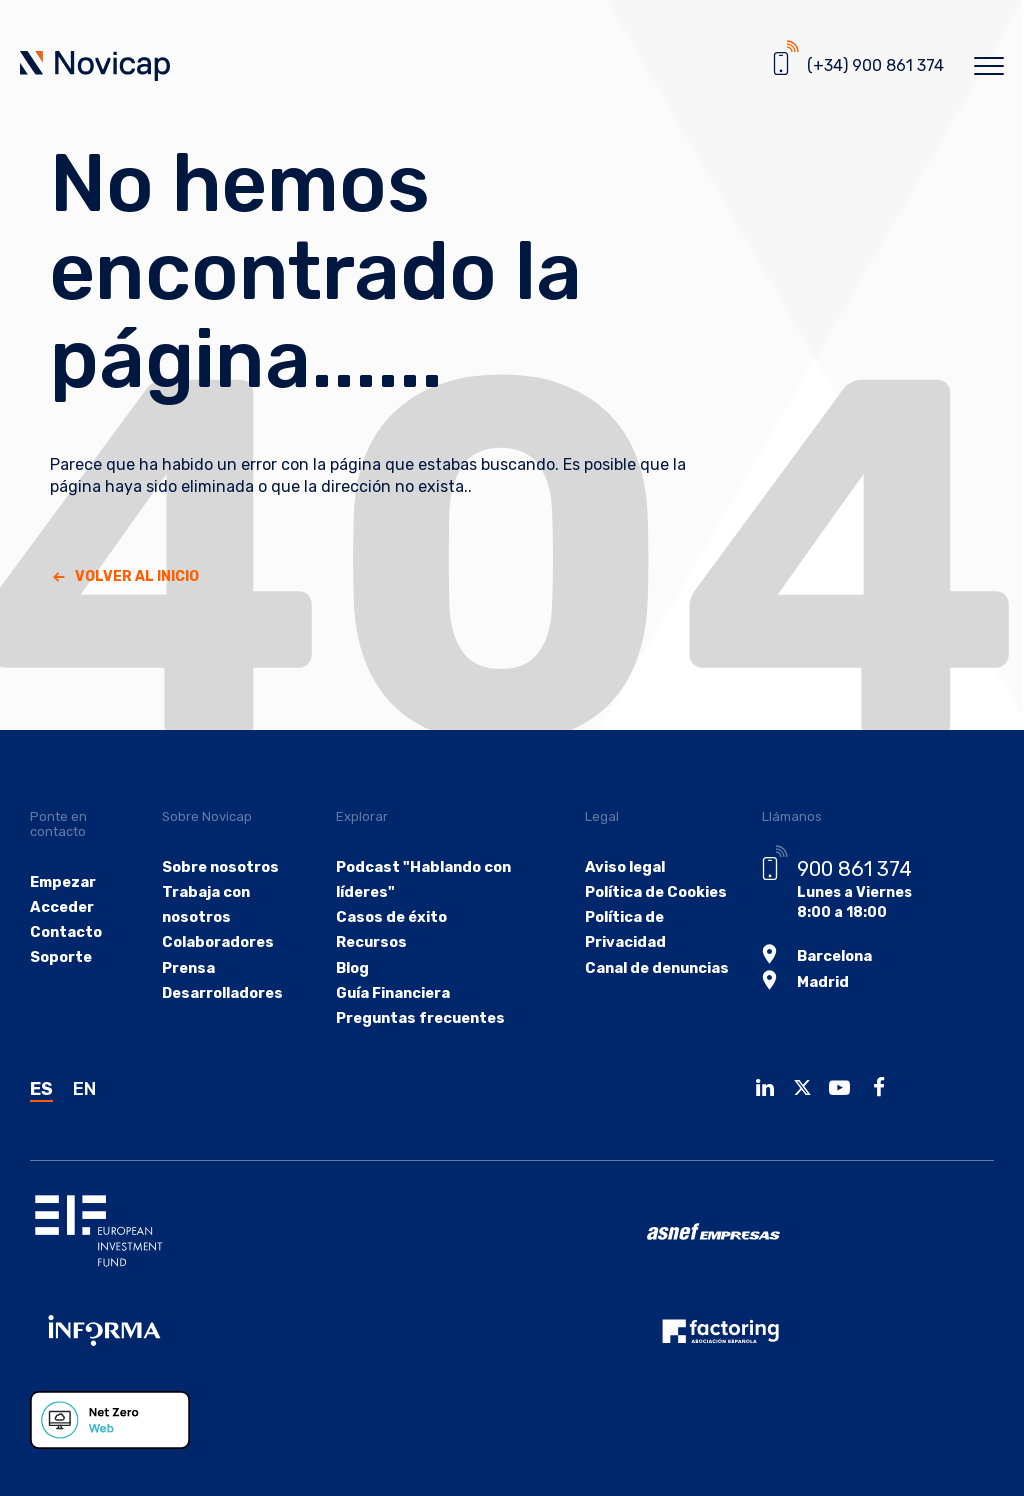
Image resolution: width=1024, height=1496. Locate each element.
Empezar (62, 882)
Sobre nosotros (221, 867)
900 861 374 (849, 869)
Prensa (190, 968)
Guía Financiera (393, 993)
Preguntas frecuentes (420, 1018)
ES (41, 1089)
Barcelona (830, 954)
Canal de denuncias (652, 968)
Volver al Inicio (137, 577)
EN (84, 1089)
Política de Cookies (651, 892)
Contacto (65, 932)
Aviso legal (620, 867)
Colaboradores (218, 942)
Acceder (61, 907)
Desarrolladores (223, 993)
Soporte (60, 957)
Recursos (371, 942)
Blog (353, 968)
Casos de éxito (390, 917)
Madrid (817, 979)
